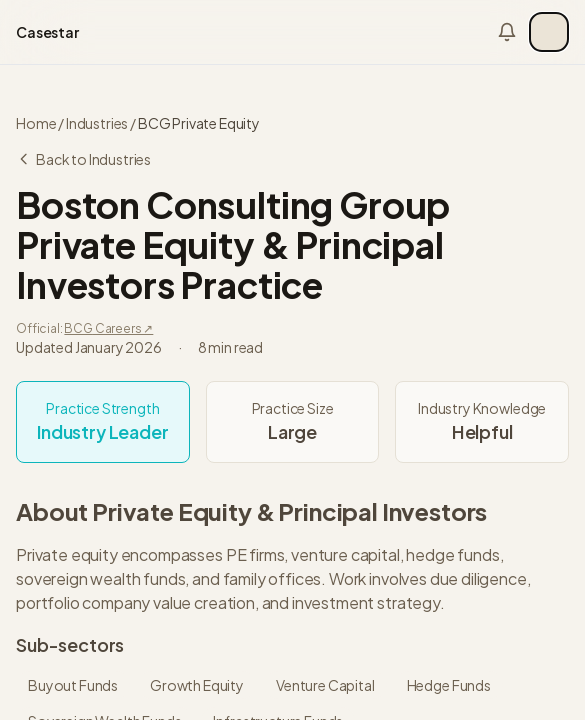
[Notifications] (507, 32)
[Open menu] (549, 32)
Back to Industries (83, 159)
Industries (97, 123)
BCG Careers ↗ (108, 328)
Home (36, 123)
